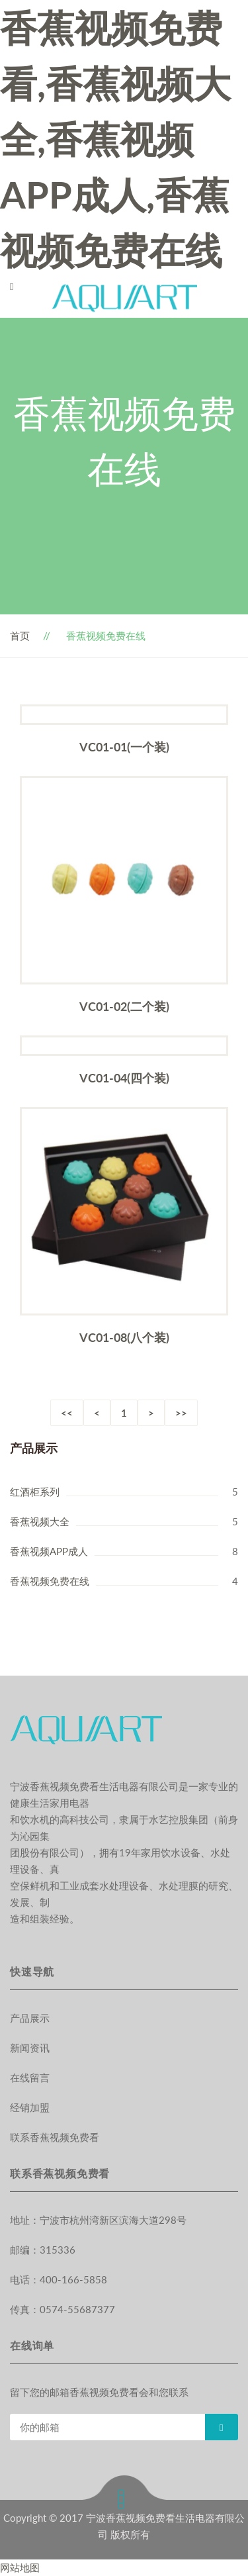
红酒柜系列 (35, 1492)
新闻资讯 (30, 2048)
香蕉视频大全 (39, 1521)
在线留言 (30, 2077)
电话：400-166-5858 (58, 2279)
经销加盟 (30, 2107)
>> (181, 1413)
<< (67, 1413)
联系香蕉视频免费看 (54, 2137)
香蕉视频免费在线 (49, 1581)
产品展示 (30, 2018)
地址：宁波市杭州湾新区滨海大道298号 (98, 2220)
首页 (20, 636)
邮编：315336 (42, 2250)
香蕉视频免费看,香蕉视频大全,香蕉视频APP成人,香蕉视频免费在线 (115, 138)
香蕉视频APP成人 (49, 1551)
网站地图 (20, 2567)
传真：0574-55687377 (62, 2309)
